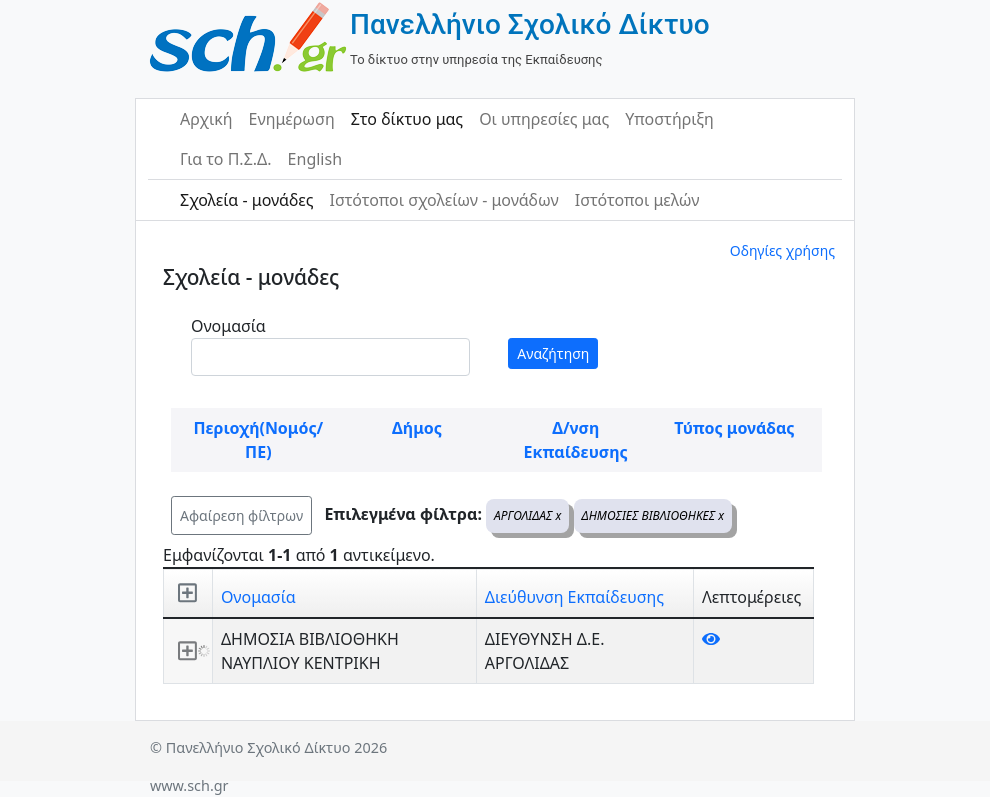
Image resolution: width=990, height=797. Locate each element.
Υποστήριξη (669, 119)
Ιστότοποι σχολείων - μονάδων (443, 200)
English (315, 159)
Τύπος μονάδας (734, 428)
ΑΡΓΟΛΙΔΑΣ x (527, 515)
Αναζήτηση (553, 353)
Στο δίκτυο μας (407, 119)
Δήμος (417, 428)
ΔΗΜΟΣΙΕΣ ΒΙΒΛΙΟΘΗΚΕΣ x (653, 515)
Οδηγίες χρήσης (782, 250)
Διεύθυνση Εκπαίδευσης (574, 597)
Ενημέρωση (292, 119)
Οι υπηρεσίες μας (544, 119)
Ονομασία (228, 326)
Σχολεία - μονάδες (246, 200)
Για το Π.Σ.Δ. (226, 159)
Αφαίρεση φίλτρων (241, 515)
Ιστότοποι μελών (637, 200)
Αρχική (206, 119)
